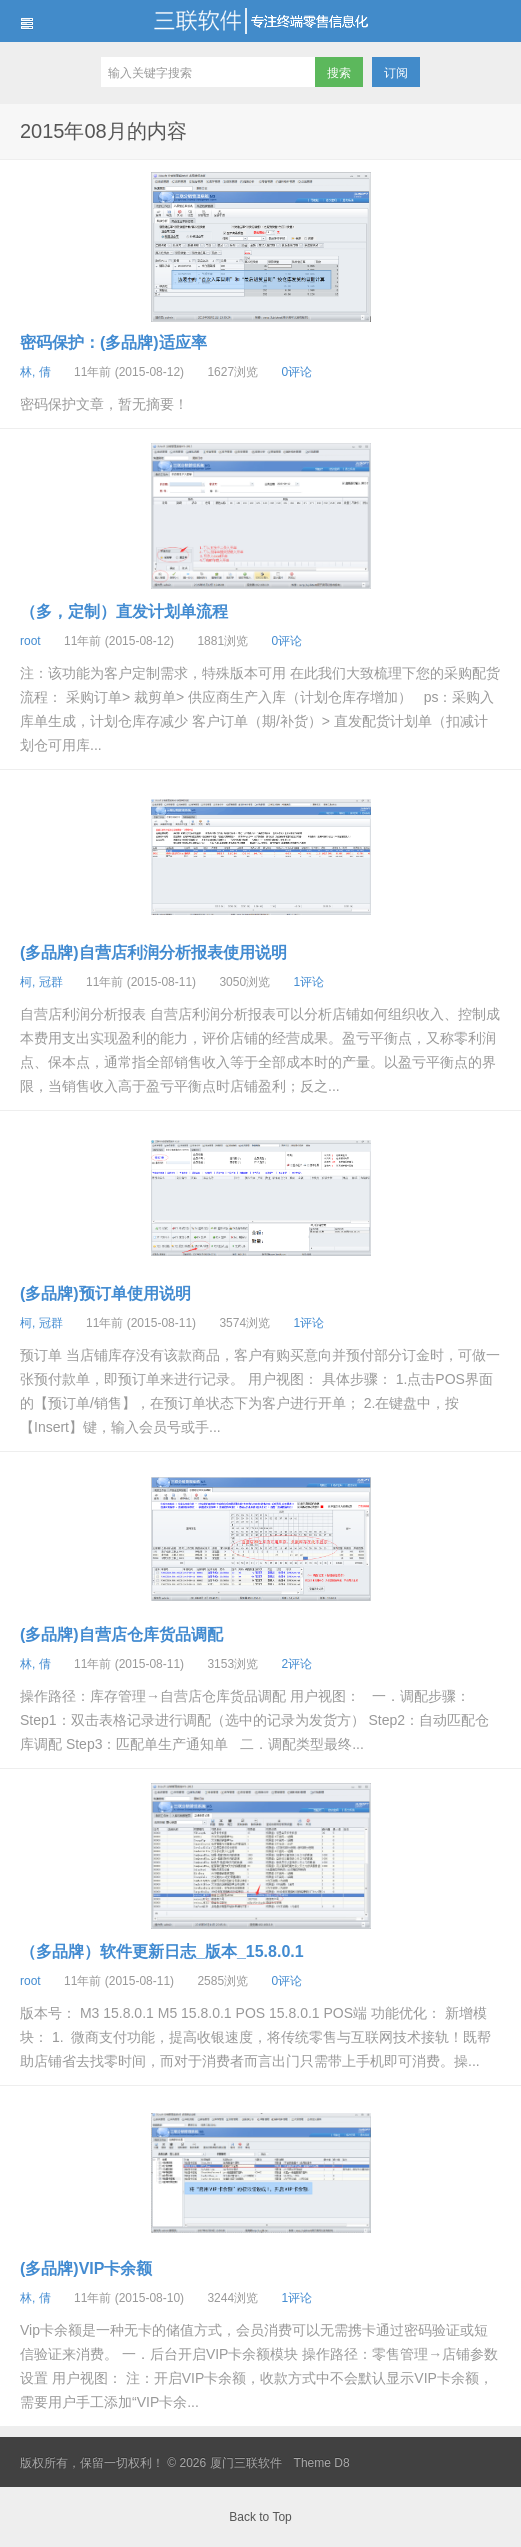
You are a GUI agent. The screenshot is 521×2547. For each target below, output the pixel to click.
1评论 (308, 982)
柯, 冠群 (41, 982)
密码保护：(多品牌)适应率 (113, 342)
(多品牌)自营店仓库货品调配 (121, 1634)
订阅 (396, 73)
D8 (341, 2463)
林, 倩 (35, 372)
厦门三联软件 (260, 21)
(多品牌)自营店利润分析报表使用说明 (153, 952)
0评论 (296, 372)
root (30, 641)
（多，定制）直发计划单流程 (124, 611)
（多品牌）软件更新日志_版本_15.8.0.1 (162, 1951)
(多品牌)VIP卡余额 (86, 2268)
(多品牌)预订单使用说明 (105, 1293)
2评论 (296, 1664)
